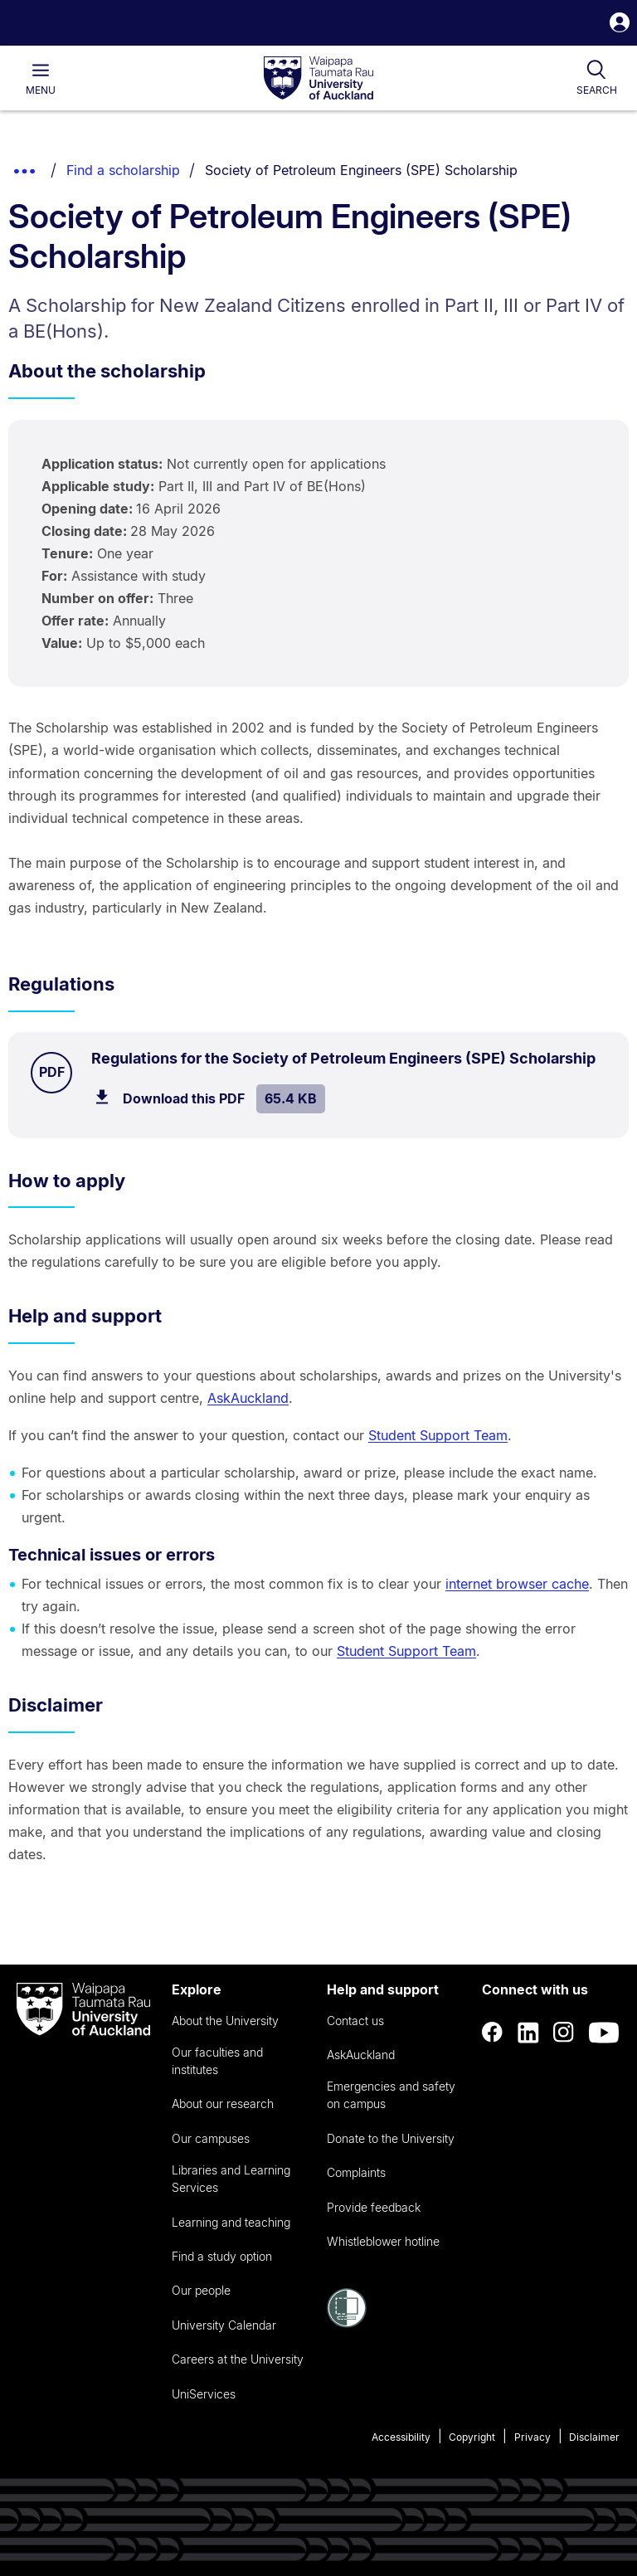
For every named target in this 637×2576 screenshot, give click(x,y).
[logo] (318, 79)
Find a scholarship (123, 170)
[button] (620, 24)
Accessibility (401, 2437)
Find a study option (222, 2256)
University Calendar (224, 2325)
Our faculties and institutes (217, 2061)
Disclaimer (594, 2437)
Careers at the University (238, 2359)
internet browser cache (517, 1583)
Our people (201, 2290)
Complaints (356, 2172)
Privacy (532, 2437)
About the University (225, 2021)
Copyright (472, 2437)
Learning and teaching (231, 2222)
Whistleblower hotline (383, 2241)
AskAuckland (248, 1398)
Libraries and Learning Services (231, 2178)
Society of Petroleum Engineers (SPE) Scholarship (361, 170)
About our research (223, 2103)
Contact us (355, 2021)
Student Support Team (438, 1435)
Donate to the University (391, 2138)
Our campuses (211, 2138)
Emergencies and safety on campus (391, 2095)
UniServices (204, 2394)
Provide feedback (374, 2207)
